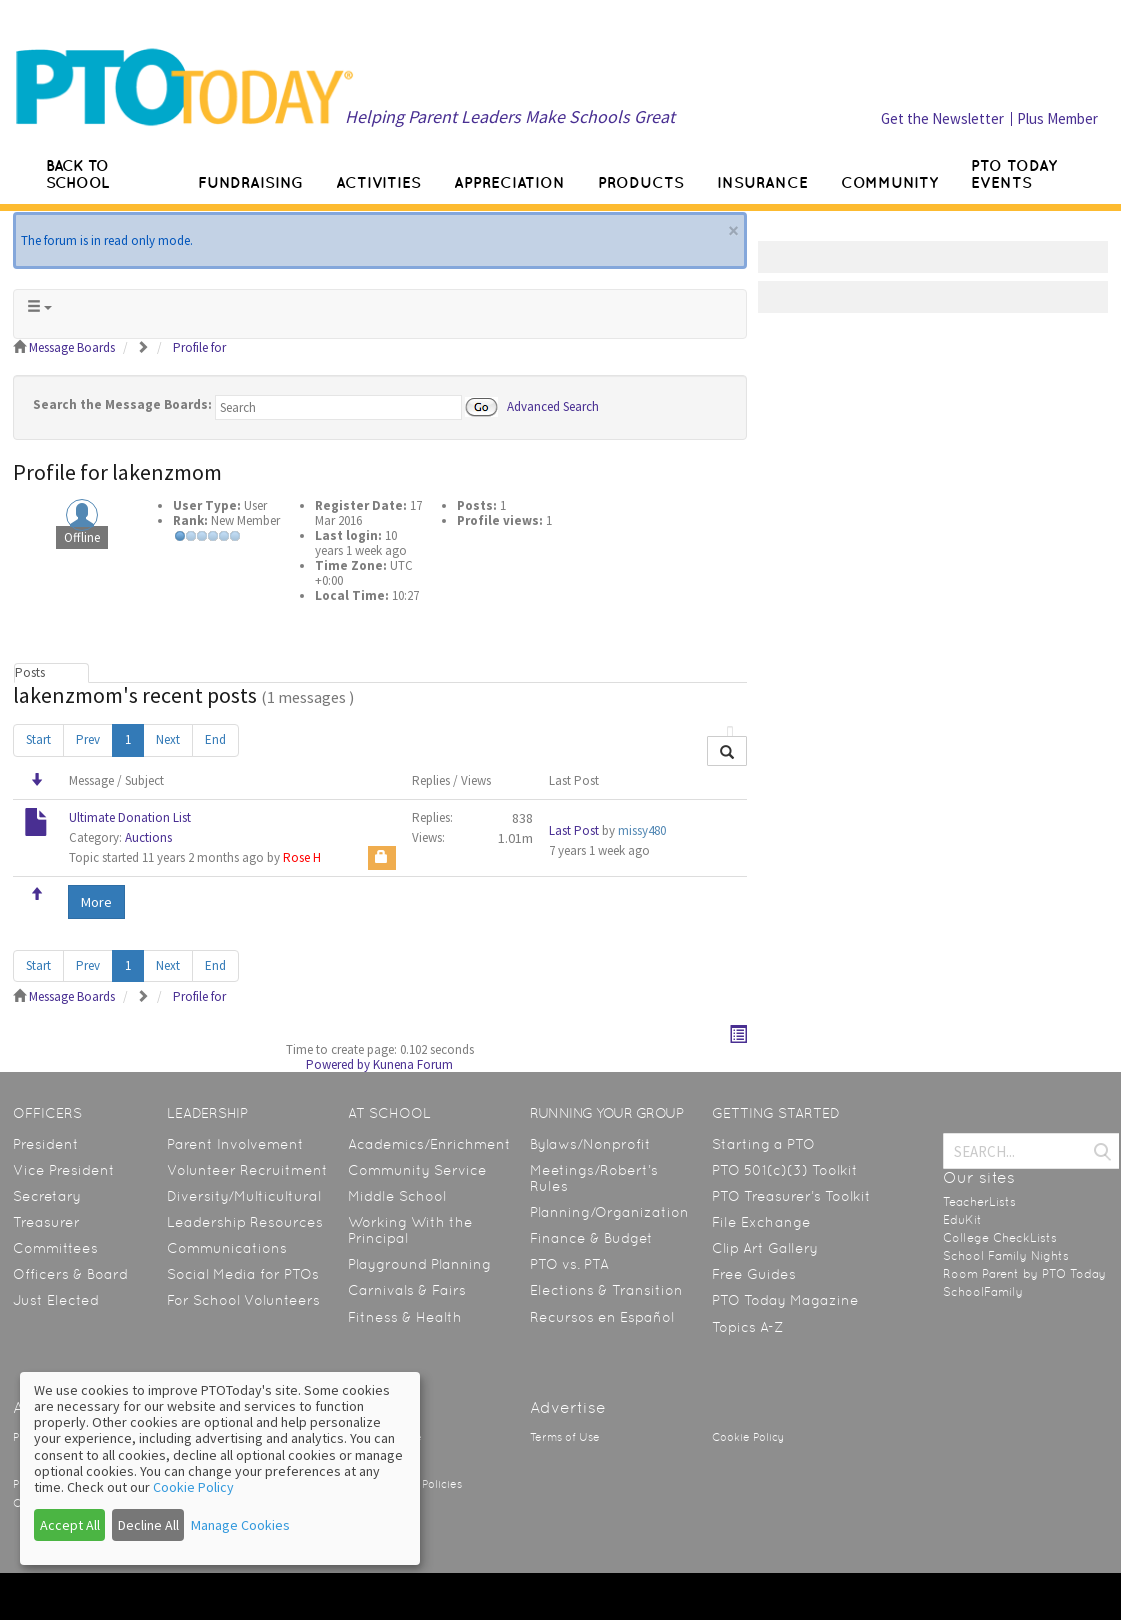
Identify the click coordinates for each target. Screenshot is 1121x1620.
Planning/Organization (609, 1212)
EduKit (962, 1220)
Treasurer (46, 1222)
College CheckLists (1000, 1238)
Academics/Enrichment (429, 1144)
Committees (55, 1248)
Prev (88, 739)
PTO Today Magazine (785, 1300)
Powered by (338, 1064)
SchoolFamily (983, 1292)
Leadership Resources (245, 1222)
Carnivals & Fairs (407, 1290)
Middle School (397, 1196)
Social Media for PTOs (243, 1274)
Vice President (64, 1170)
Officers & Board (70, 1274)
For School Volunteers (243, 1300)
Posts (30, 672)
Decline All (148, 1525)
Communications (227, 1248)
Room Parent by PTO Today (1024, 1274)
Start (38, 739)
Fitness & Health (405, 1317)
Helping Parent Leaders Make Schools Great (510, 116)
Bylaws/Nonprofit (590, 1144)
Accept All (70, 1525)
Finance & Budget (591, 1238)
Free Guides (754, 1274)
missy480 (642, 830)
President (46, 1144)
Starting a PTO (763, 1144)
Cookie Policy (748, 1437)
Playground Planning (419, 1264)
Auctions (148, 837)
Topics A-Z (747, 1327)
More (96, 902)
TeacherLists (979, 1202)
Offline (82, 537)
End (215, 739)
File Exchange (761, 1222)
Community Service (417, 1170)
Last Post (574, 830)
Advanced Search (553, 405)
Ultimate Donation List (130, 817)
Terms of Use (565, 1437)
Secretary (47, 1196)
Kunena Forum (413, 1064)
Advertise (568, 1407)
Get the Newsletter (942, 118)
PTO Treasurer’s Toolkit (791, 1196)
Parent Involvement (235, 1144)
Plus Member (1057, 118)
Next (168, 739)
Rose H (302, 857)
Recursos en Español (602, 1317)
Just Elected (56, 1300)
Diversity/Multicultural (244, 1196)
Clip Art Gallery (765, 1248)
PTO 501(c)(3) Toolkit (785, 1170)
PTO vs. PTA (569, 1264)
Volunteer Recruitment (247, 1170)
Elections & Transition (606, 1290)
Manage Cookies (240, 1525)
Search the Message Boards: (122, 404)
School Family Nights (1006, 1256)
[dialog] (220, 1468)
